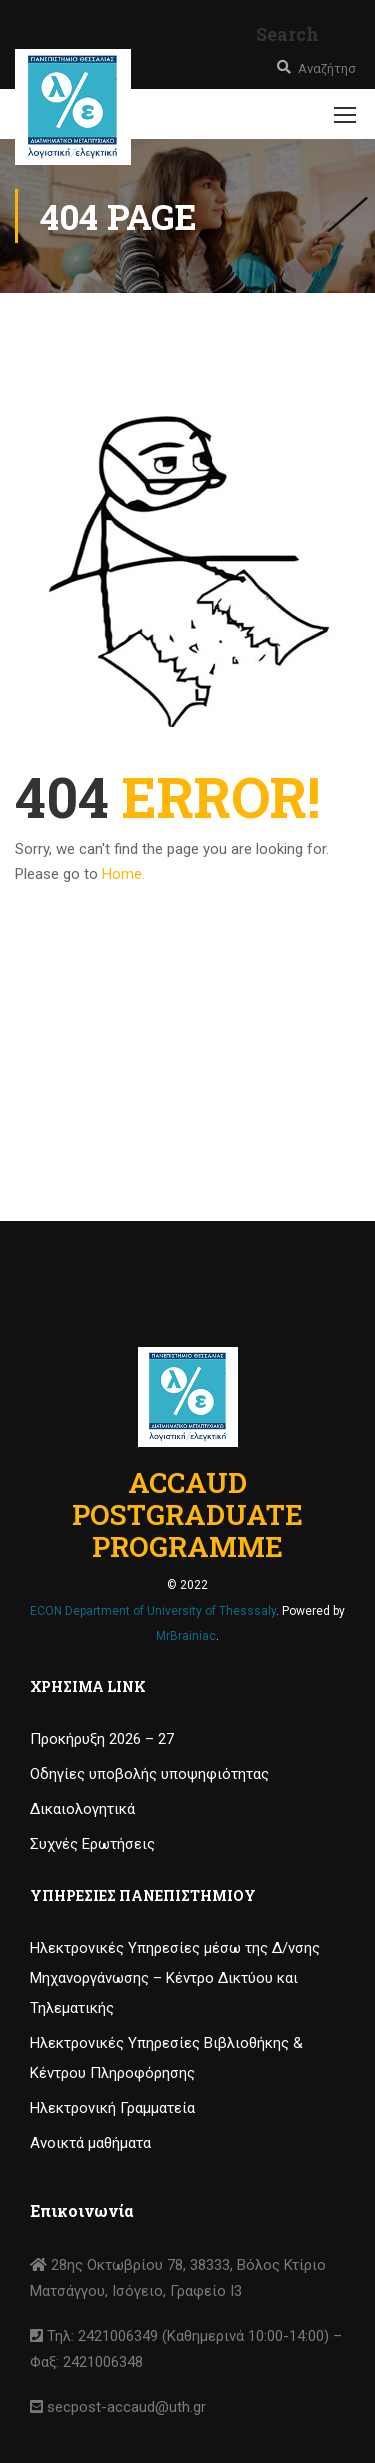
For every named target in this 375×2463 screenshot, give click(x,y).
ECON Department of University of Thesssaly (153, 1611)
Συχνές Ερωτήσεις (92, 1844)
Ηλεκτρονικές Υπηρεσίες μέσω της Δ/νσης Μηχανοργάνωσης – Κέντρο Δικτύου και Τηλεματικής (175, 1978)
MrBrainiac (186, 1636)
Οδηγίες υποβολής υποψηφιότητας (149, 1774)
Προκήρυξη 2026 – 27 (102, 1739)
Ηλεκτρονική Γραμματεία (112, 2108)
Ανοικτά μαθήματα (90, 2143)
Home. (123, 874)
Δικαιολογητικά (82, 1809)
